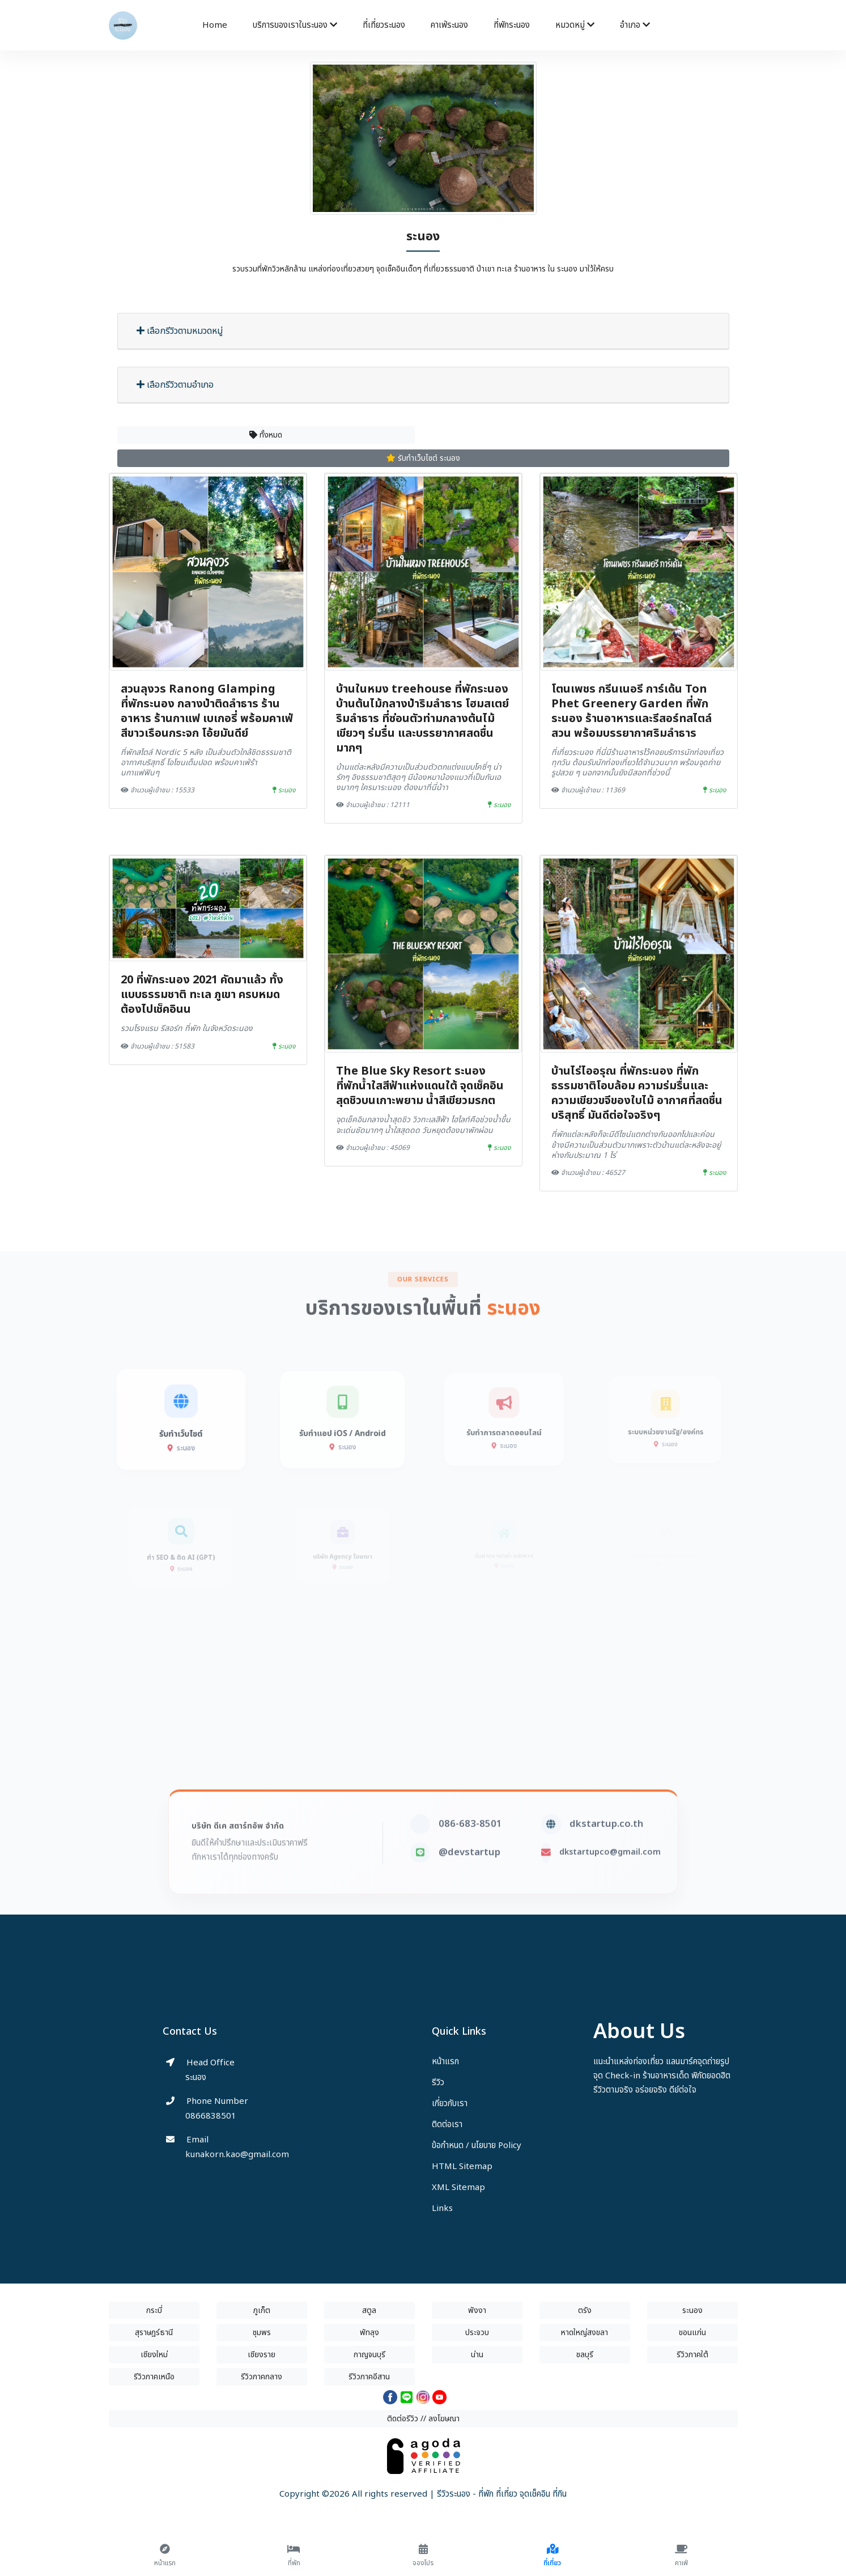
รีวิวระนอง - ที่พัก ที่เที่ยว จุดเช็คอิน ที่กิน (502, 2494)
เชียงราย (261, 2355)
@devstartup (469, 1894)
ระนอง (692, 2310)
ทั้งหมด (265, 435)
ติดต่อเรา (447, 2124)
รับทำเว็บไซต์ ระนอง (423, 458)
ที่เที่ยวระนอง (384, 25)
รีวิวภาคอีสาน (369, 2377)
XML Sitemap (458, 2187)
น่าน (477, 2355)
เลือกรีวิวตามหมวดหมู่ (180, 331)
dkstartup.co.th (606, 1866)
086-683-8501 (470, 1866)
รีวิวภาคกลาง (261, 2377)
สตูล (369, 2310)
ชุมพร (262, 2333)
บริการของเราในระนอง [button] (295, 25)
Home (214, 25)
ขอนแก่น (692, 2333)
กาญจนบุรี (369, 2355)
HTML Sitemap (462, 2166)
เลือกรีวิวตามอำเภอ (175, 385)
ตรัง (585, 2310)
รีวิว (438, 2082)
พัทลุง (369, 2333)
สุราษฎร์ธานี (154, 2333)
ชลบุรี (584, 2355)
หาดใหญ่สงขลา (584, 2333)
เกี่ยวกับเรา (449, 2103)
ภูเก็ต (261, 2310)
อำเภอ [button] (635, 25)
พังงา (477, 2310)
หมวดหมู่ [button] (574, 25)
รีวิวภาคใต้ (692, 2355)
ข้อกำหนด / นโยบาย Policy (476, 2145)
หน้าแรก (445, 2061)
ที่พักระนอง (512, 25)
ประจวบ (477, 2333)
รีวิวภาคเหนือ (154, 2377)
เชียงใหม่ (154, 2355)
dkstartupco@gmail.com (610, 1894)
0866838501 (210, 2116)
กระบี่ (154, 2310)
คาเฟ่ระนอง (449, 25)
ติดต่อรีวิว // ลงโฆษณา (423, 2419)
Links (442, 2208)
